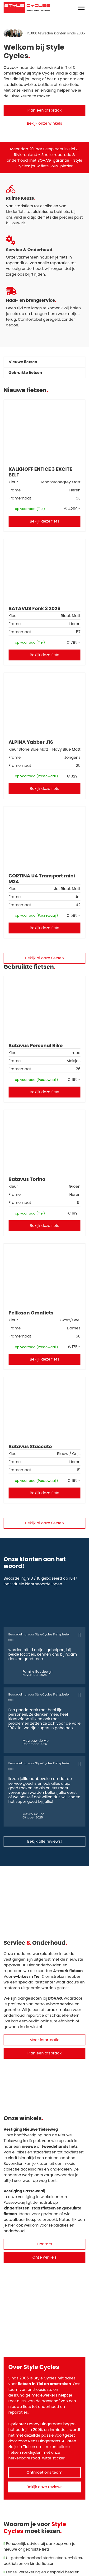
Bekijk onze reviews (44, 2487)
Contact (44, 2244)
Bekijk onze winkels (44, 123)
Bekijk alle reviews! (44, 1841)
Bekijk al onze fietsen (44, 958)
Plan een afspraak (45, 110)
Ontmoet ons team (45, 2472)
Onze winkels (44, 2257)
